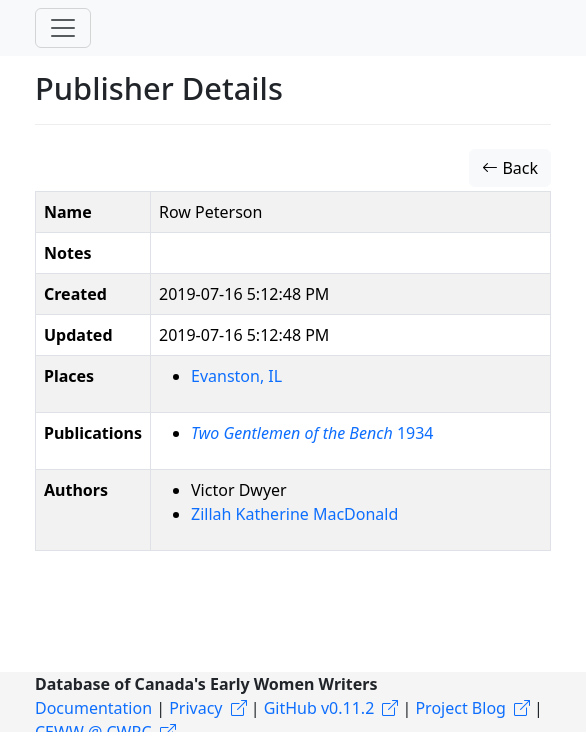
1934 (312, 433)
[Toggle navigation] (63, 28)
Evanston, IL (236, 376)
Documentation (93, 708)
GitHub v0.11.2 (319, 708)
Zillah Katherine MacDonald (294, 514)
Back (510, 168)
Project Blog (460, 708)
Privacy (195, 708)
